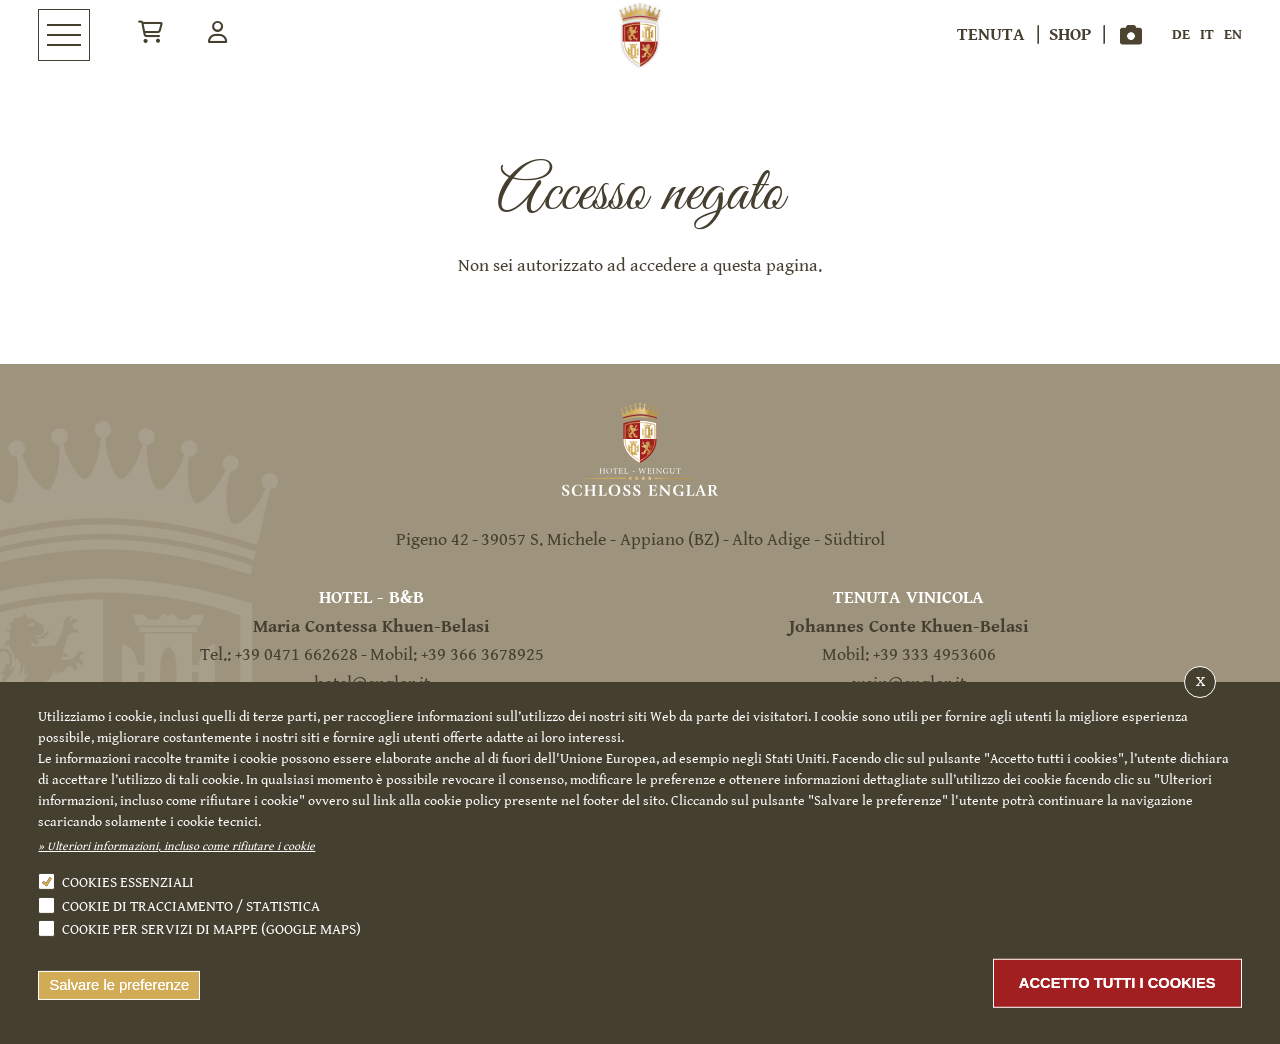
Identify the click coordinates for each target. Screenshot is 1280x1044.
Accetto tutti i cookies (1117, 983)
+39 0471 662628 (296, 654)
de (1181, 34)
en (1233, 34)
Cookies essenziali (128, 882)
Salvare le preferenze (119, 985)
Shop (1070, 34)
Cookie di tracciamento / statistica (191, 906)
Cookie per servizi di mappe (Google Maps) (211, 929)
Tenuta (991, 34)
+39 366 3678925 (482, 654)
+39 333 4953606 (934, 654)
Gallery (1131, 35)
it (1207, 34)
